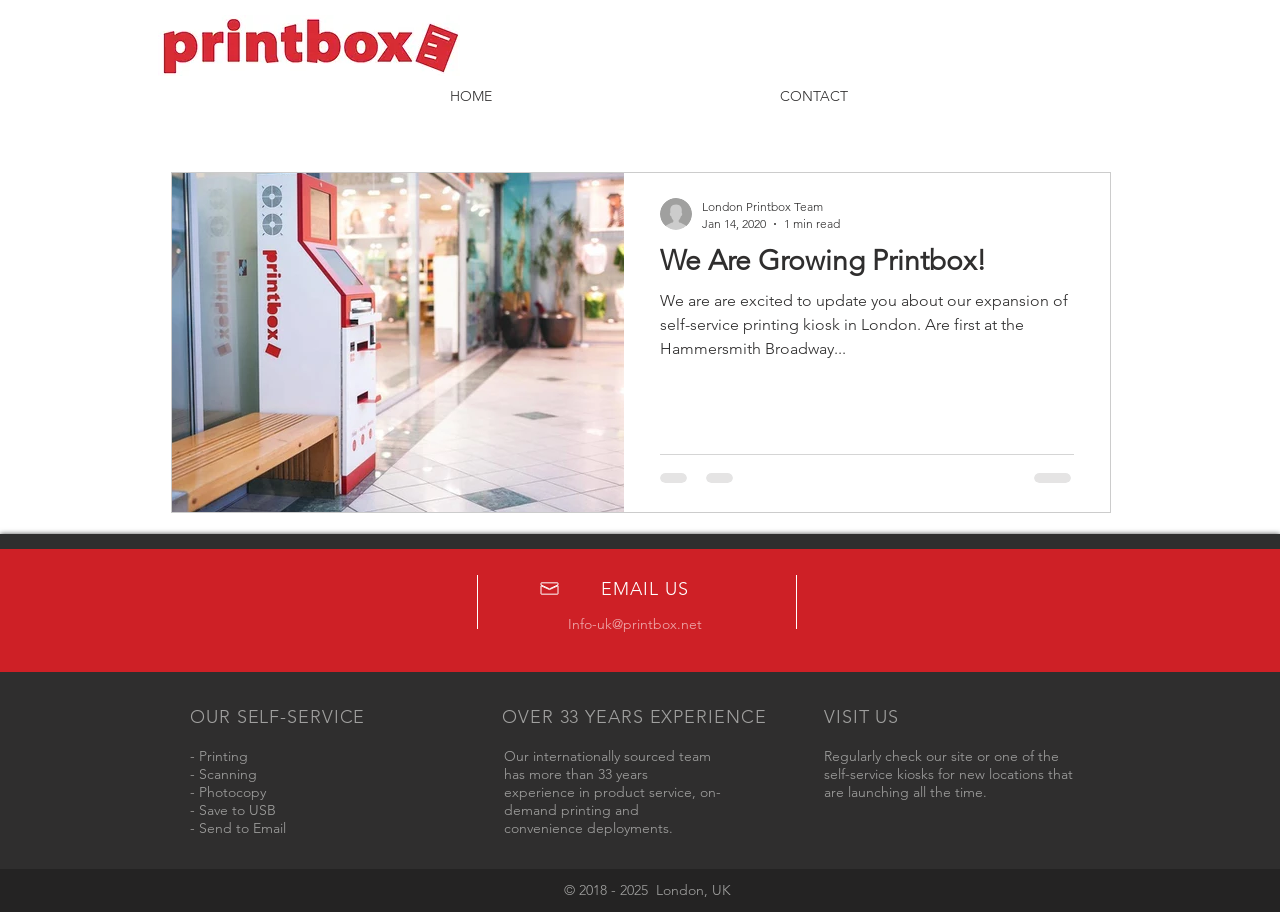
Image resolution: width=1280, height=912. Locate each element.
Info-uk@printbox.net (635, 624)
